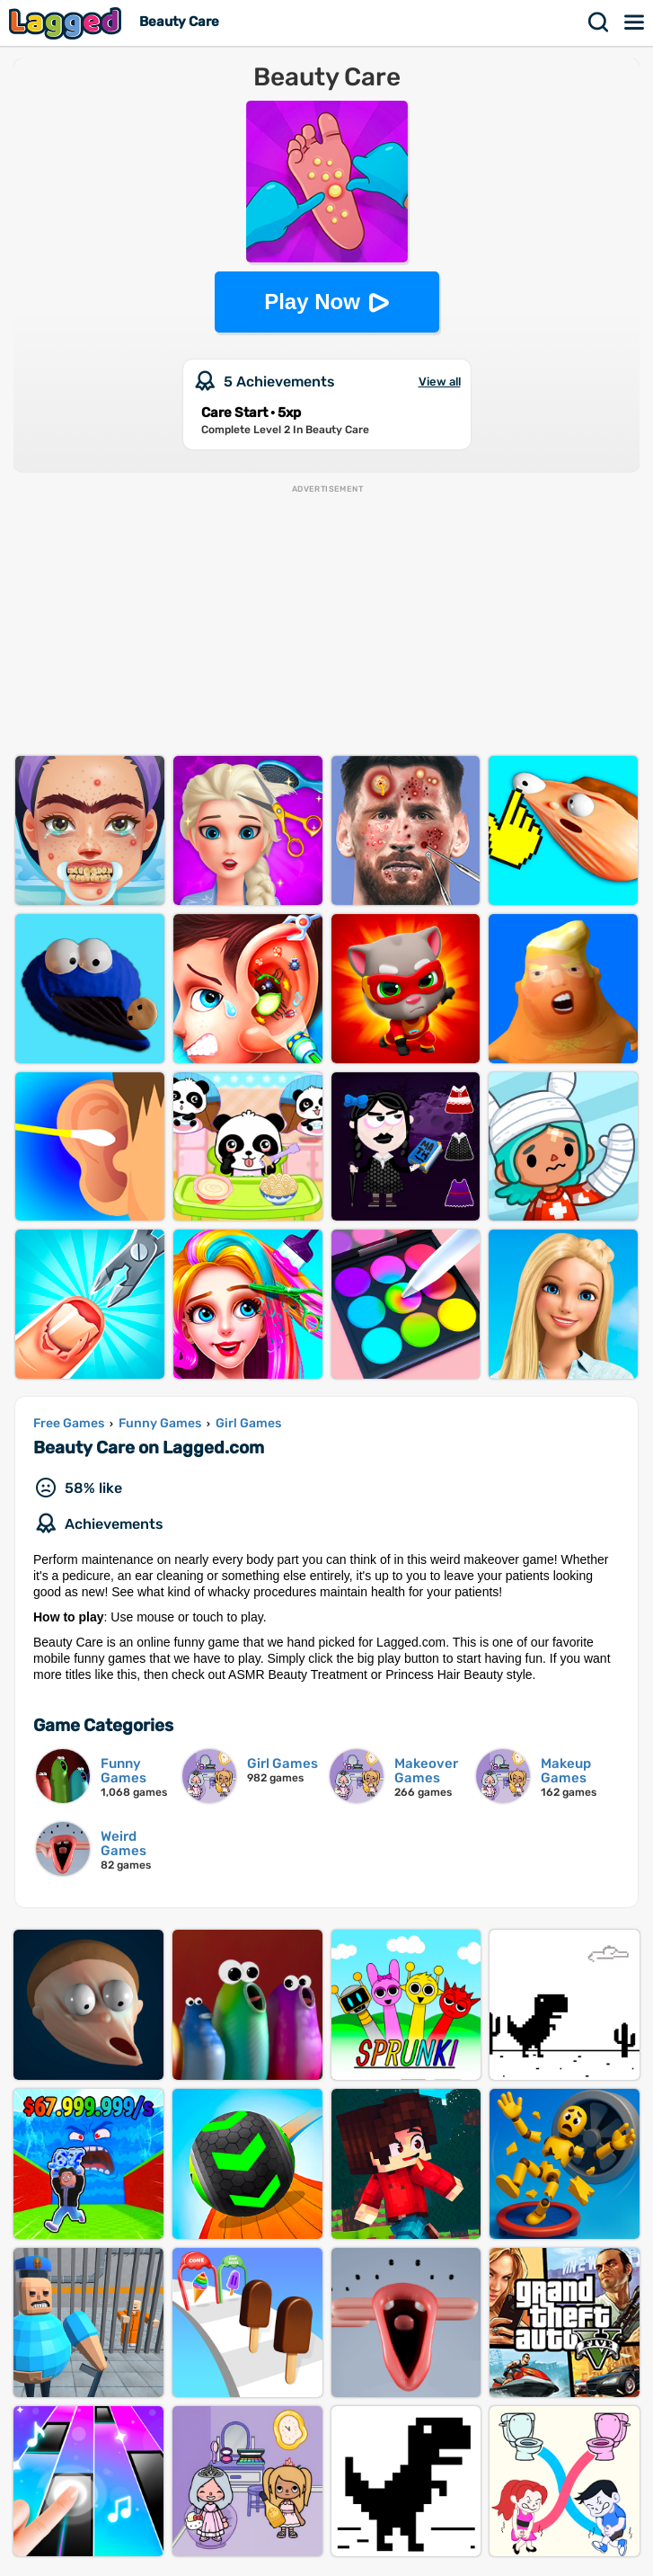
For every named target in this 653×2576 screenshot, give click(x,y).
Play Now (312, 301)
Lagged (67, 23)
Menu (635, 22)
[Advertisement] (326, 621)
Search (599, 22)
